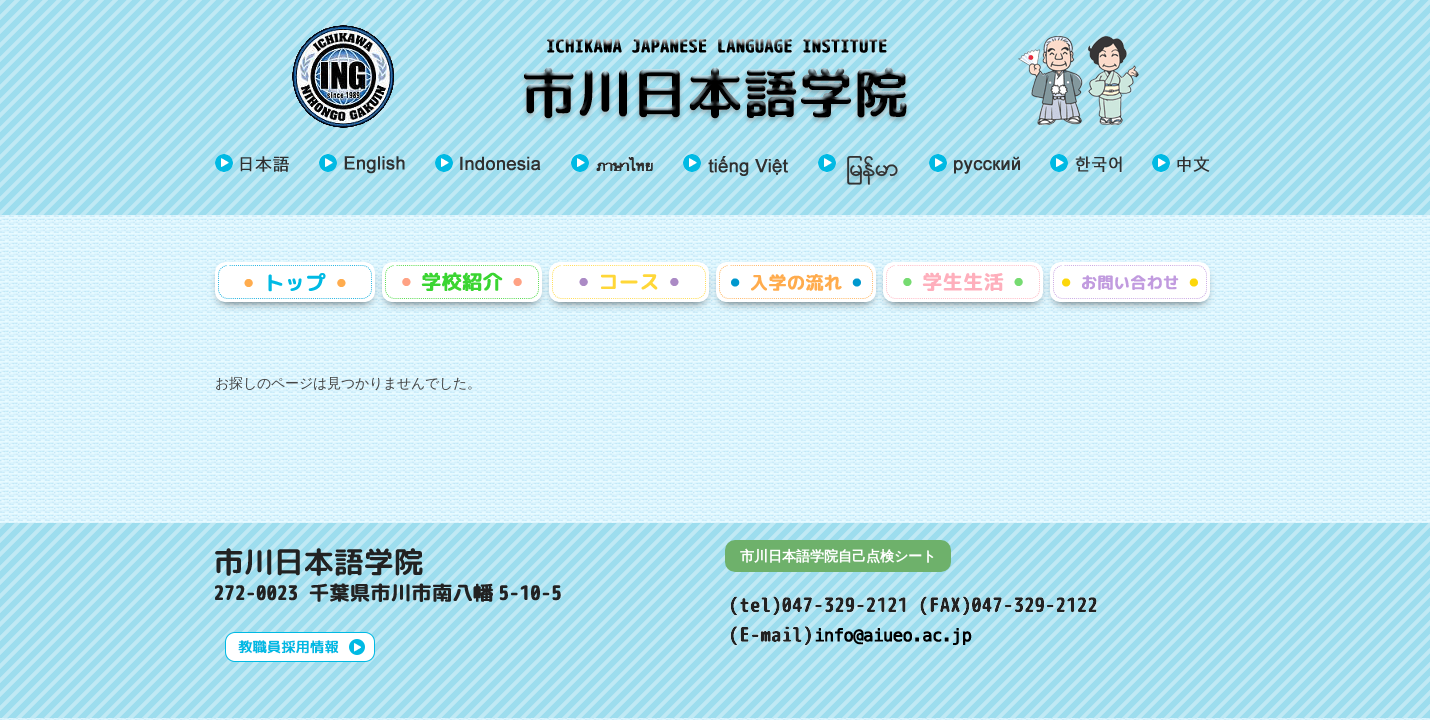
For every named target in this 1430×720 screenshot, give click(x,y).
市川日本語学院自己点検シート (838, 556)
